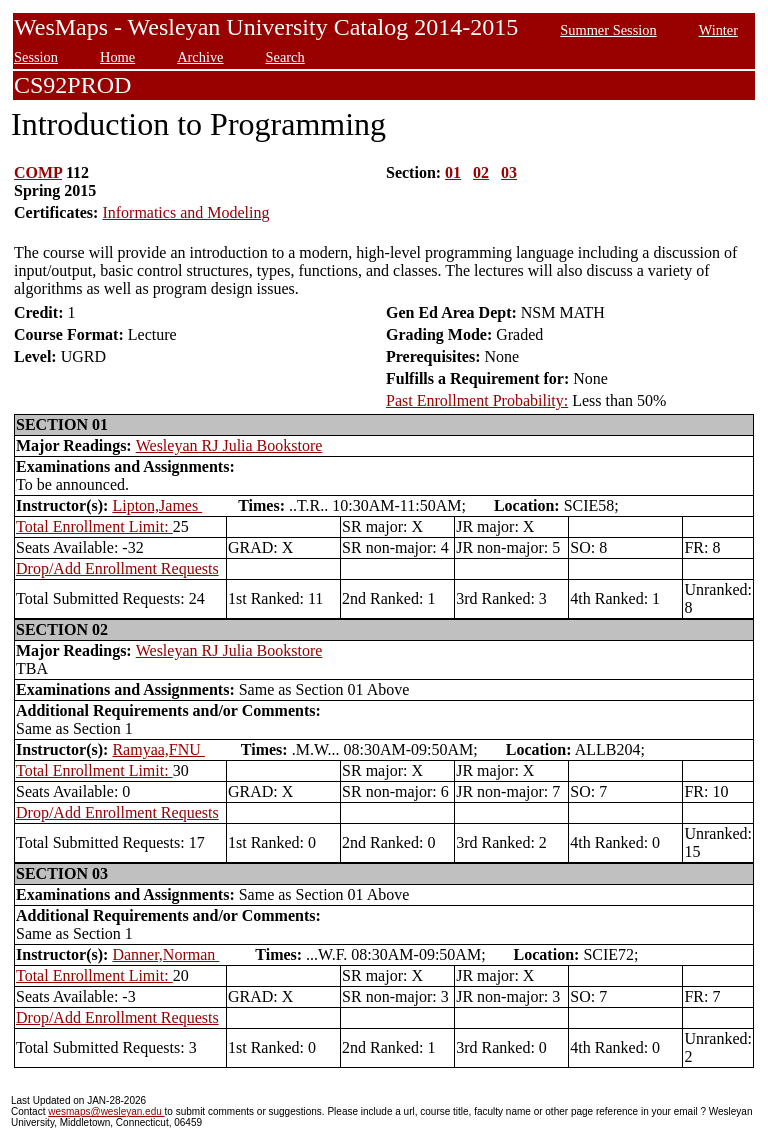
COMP (38, 172)
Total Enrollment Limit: (94, 526)
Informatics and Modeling (185, 212)
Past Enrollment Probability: (477, 400)
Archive (200, 57)
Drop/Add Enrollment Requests (117, 568)
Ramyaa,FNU (158, 749)
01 (453, 172)
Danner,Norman (165, 954)
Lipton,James (157, 505)
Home (117, 57)
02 (481, 172)
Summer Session (608, 30)
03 (509, 172)
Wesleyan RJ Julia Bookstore (229, 445)
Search (285, 57)
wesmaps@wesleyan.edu (106, 1111)
